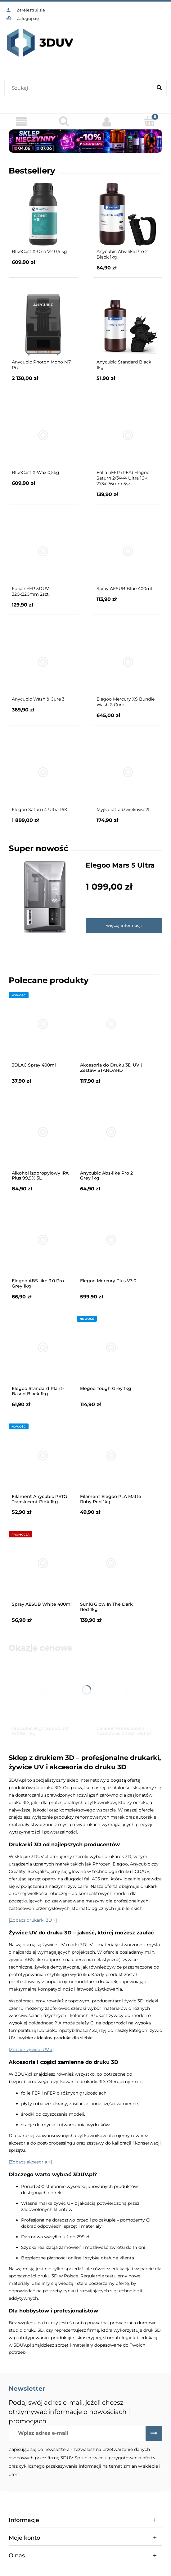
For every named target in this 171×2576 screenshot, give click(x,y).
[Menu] (21, 122)
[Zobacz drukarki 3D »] (33, 1920)
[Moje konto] (107, 121)
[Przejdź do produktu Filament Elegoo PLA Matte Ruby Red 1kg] (111, 1455)
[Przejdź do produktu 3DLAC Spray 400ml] (43, 1024)
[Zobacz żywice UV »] (31, 2049)
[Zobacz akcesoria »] (30, 2162)
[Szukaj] (159, 88)
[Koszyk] (149, 121)
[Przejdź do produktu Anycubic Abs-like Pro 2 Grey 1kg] (111, 1132)
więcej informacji (124, 925)
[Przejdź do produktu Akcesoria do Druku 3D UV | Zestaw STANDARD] (111, 1024)
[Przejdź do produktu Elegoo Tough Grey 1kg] (111, 1347)
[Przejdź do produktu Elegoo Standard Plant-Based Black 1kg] (43, 1347)
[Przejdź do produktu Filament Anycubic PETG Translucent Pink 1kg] (43, 1455)
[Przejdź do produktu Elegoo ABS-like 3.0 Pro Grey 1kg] (43, 1240)
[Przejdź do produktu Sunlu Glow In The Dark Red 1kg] (111, 1563)
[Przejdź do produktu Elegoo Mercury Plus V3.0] (111, 1240)
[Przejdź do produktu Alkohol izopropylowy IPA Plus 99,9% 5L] (43, 1132)
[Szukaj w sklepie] (79, 88)
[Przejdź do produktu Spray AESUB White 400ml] (43, 1563)
